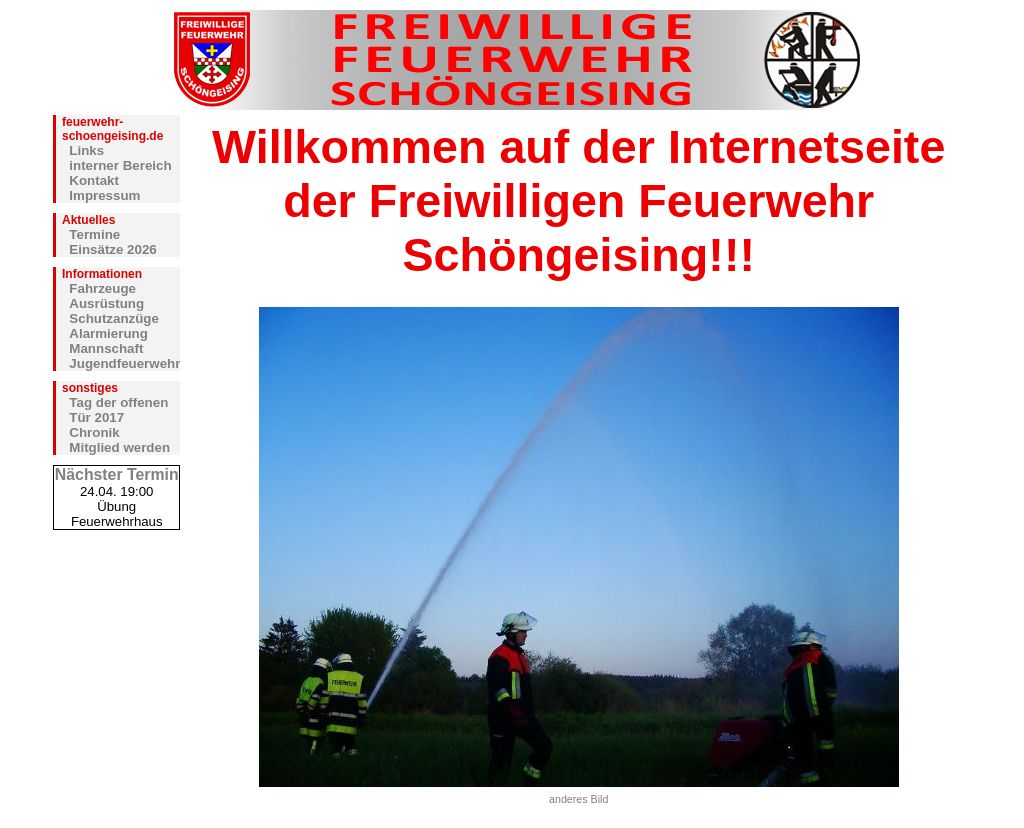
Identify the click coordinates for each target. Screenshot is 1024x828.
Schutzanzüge (114, 318)
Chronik (94, 432)
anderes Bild (578, 799)
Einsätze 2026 (112, 249)
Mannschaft (106, 348)
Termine (94, 234)
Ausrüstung (106, 303)
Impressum (104, 195)
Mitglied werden (119, 447)
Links (86, 150)
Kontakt (94, 180)
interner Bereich (120, 165)
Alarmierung (108, 333)
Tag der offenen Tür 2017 (118, 410)
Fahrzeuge (102, 288)
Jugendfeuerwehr (124, 363)
